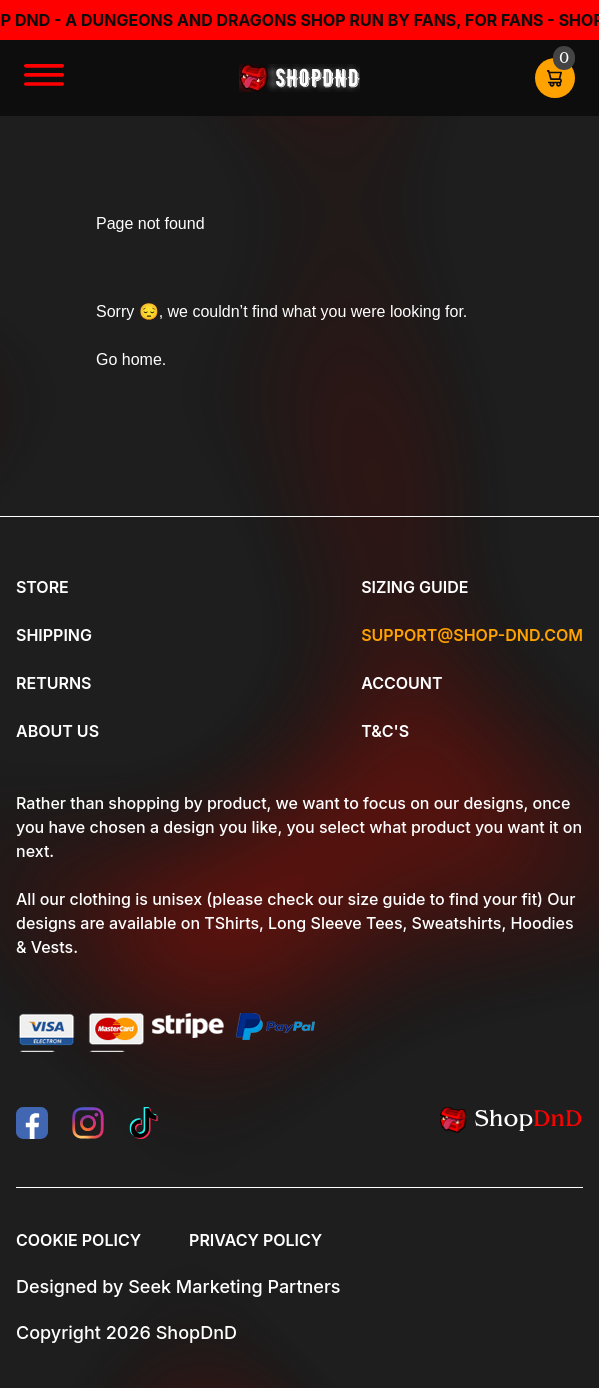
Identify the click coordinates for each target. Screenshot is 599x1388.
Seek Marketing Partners (234, 1286)
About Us (57, 731)
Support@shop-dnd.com (472, 635)
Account (401, 683)
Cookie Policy (78, 1240)
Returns (53, 683)
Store (42, 587)
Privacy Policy (255, 1240)
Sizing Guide (414, 587)
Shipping (54, 635)
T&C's (385, 731)
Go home (129, 359)
